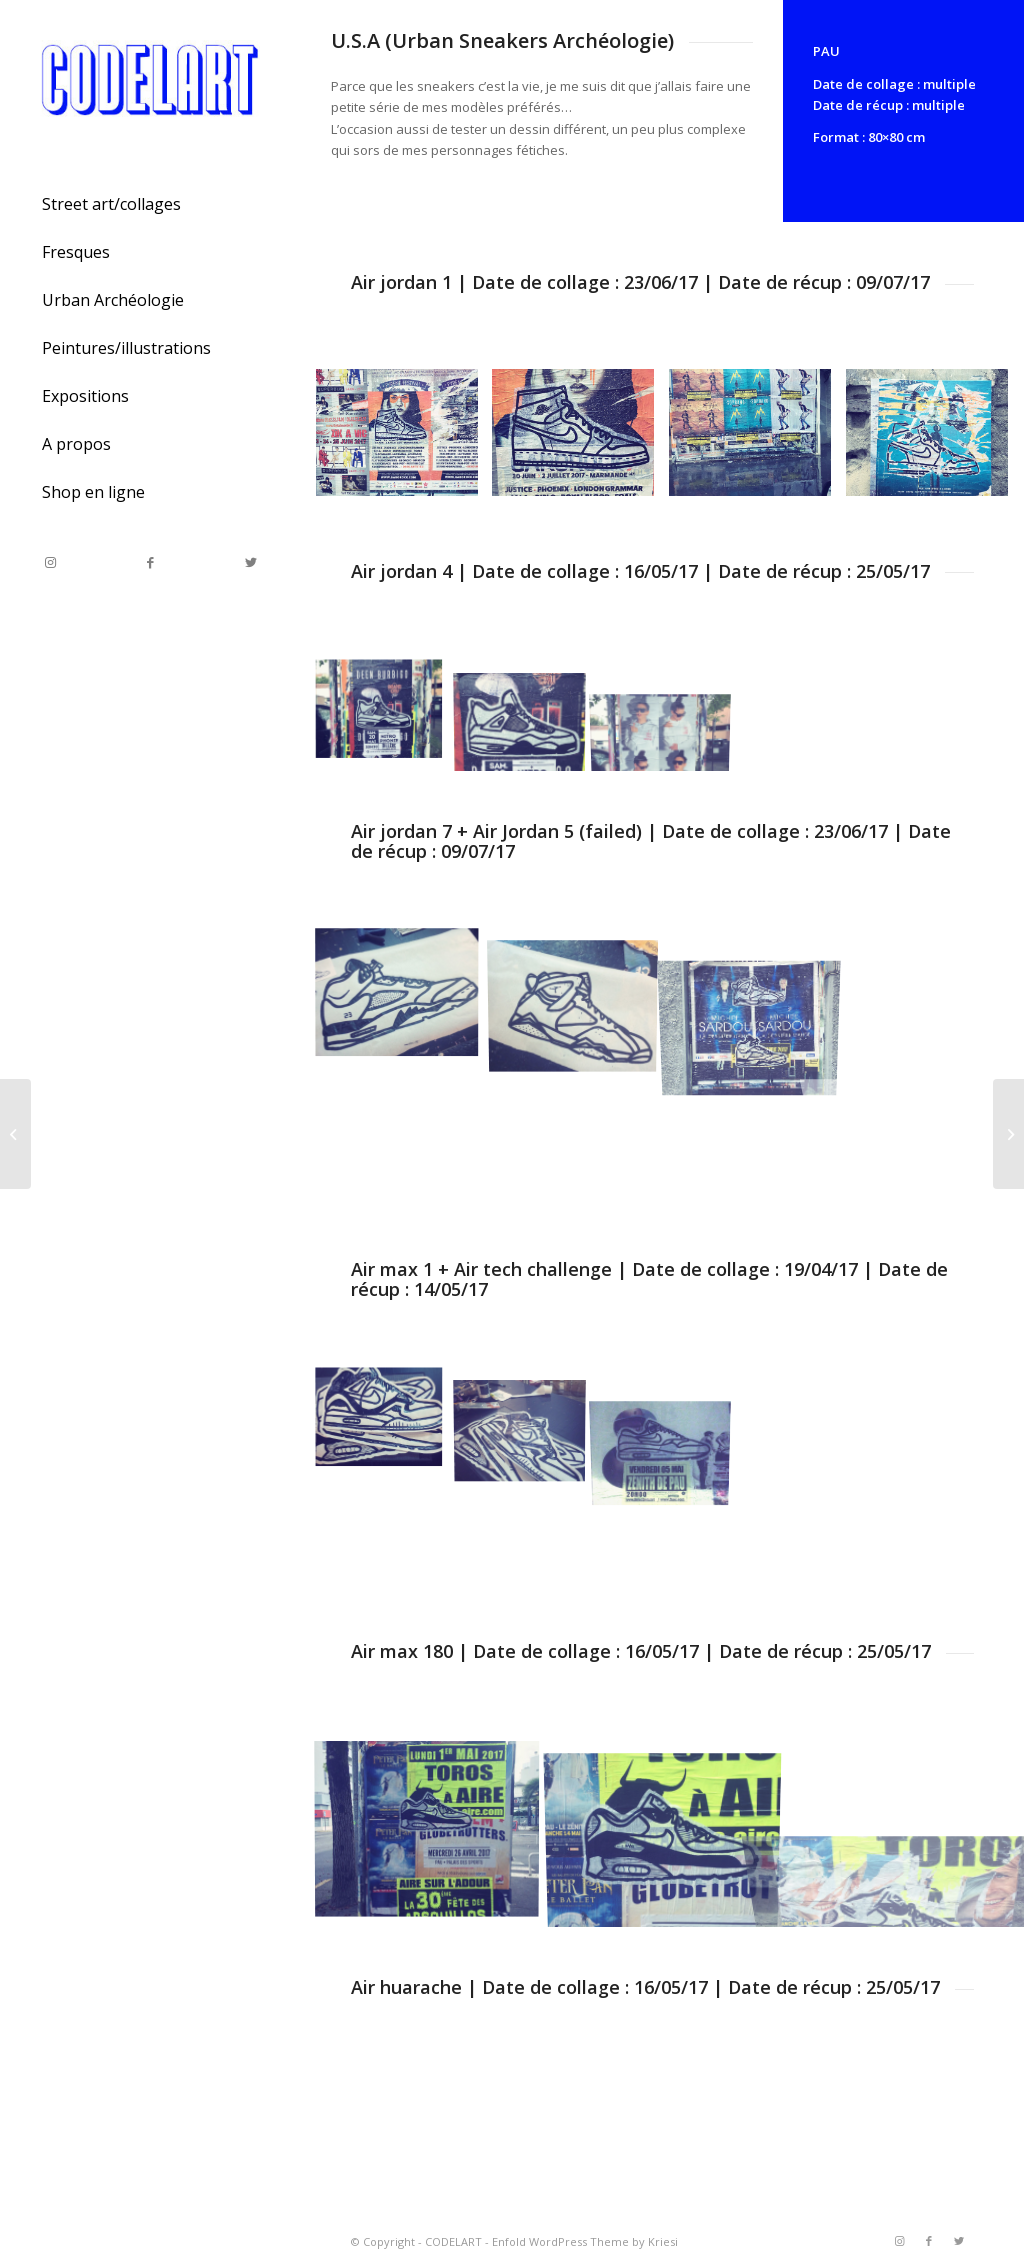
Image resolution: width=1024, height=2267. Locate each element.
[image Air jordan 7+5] (757, 997)
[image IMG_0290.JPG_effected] (757, 440)
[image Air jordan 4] (386, 714)
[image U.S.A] (386, 1421)
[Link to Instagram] (50, 562)
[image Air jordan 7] (580, 997)
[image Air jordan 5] (404, 997)
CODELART (453, 2241)
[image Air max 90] (434, 1832)
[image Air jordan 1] (404, 440)
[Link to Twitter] (250, 562)
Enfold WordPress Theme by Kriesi (585, 2241)
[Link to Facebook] (150, 562)
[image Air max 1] (668, 1421)
